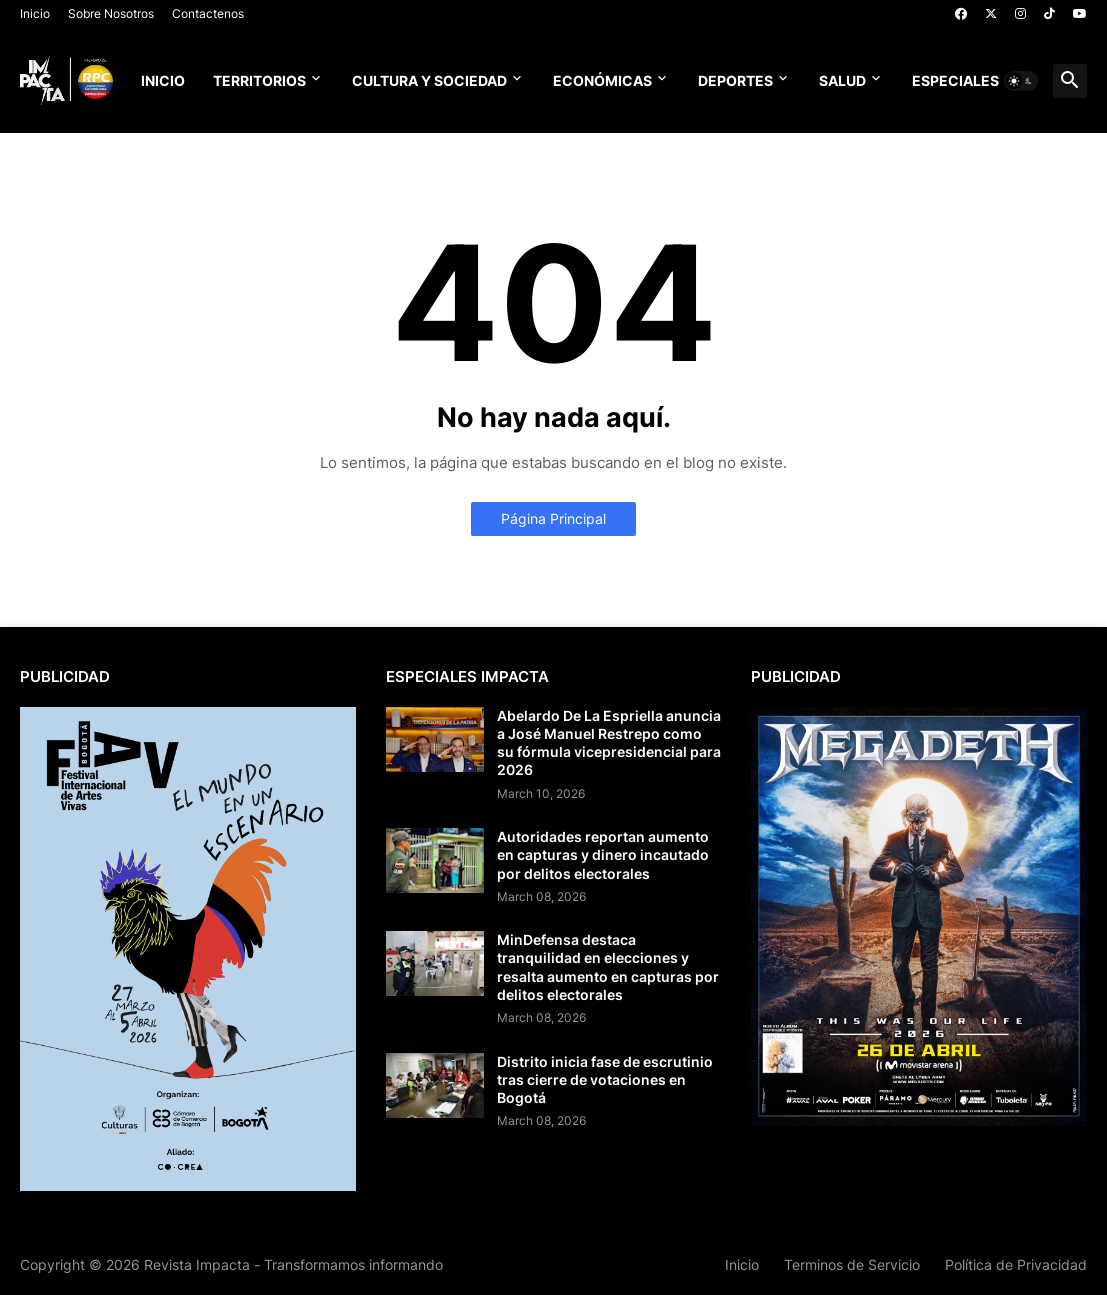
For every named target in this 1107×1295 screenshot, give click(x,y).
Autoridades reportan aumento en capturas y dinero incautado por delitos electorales (603, 854)
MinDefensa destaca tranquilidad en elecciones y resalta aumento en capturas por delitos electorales (608, 967)
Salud (842, 80)
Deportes (735, 80)
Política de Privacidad (1016, 1264)
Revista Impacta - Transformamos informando (293, 1264)
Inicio (35, 13)
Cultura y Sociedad (429, 80)
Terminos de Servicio (852, 1264)
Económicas (602, 80)
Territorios (259, 80)
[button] (1021, 81)
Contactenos (208, 13)
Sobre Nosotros (111, 13)
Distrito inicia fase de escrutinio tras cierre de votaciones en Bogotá (605, 1079)
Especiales (955, 80)
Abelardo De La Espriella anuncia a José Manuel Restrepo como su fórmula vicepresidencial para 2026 (609, 743)
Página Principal (553, 518)
